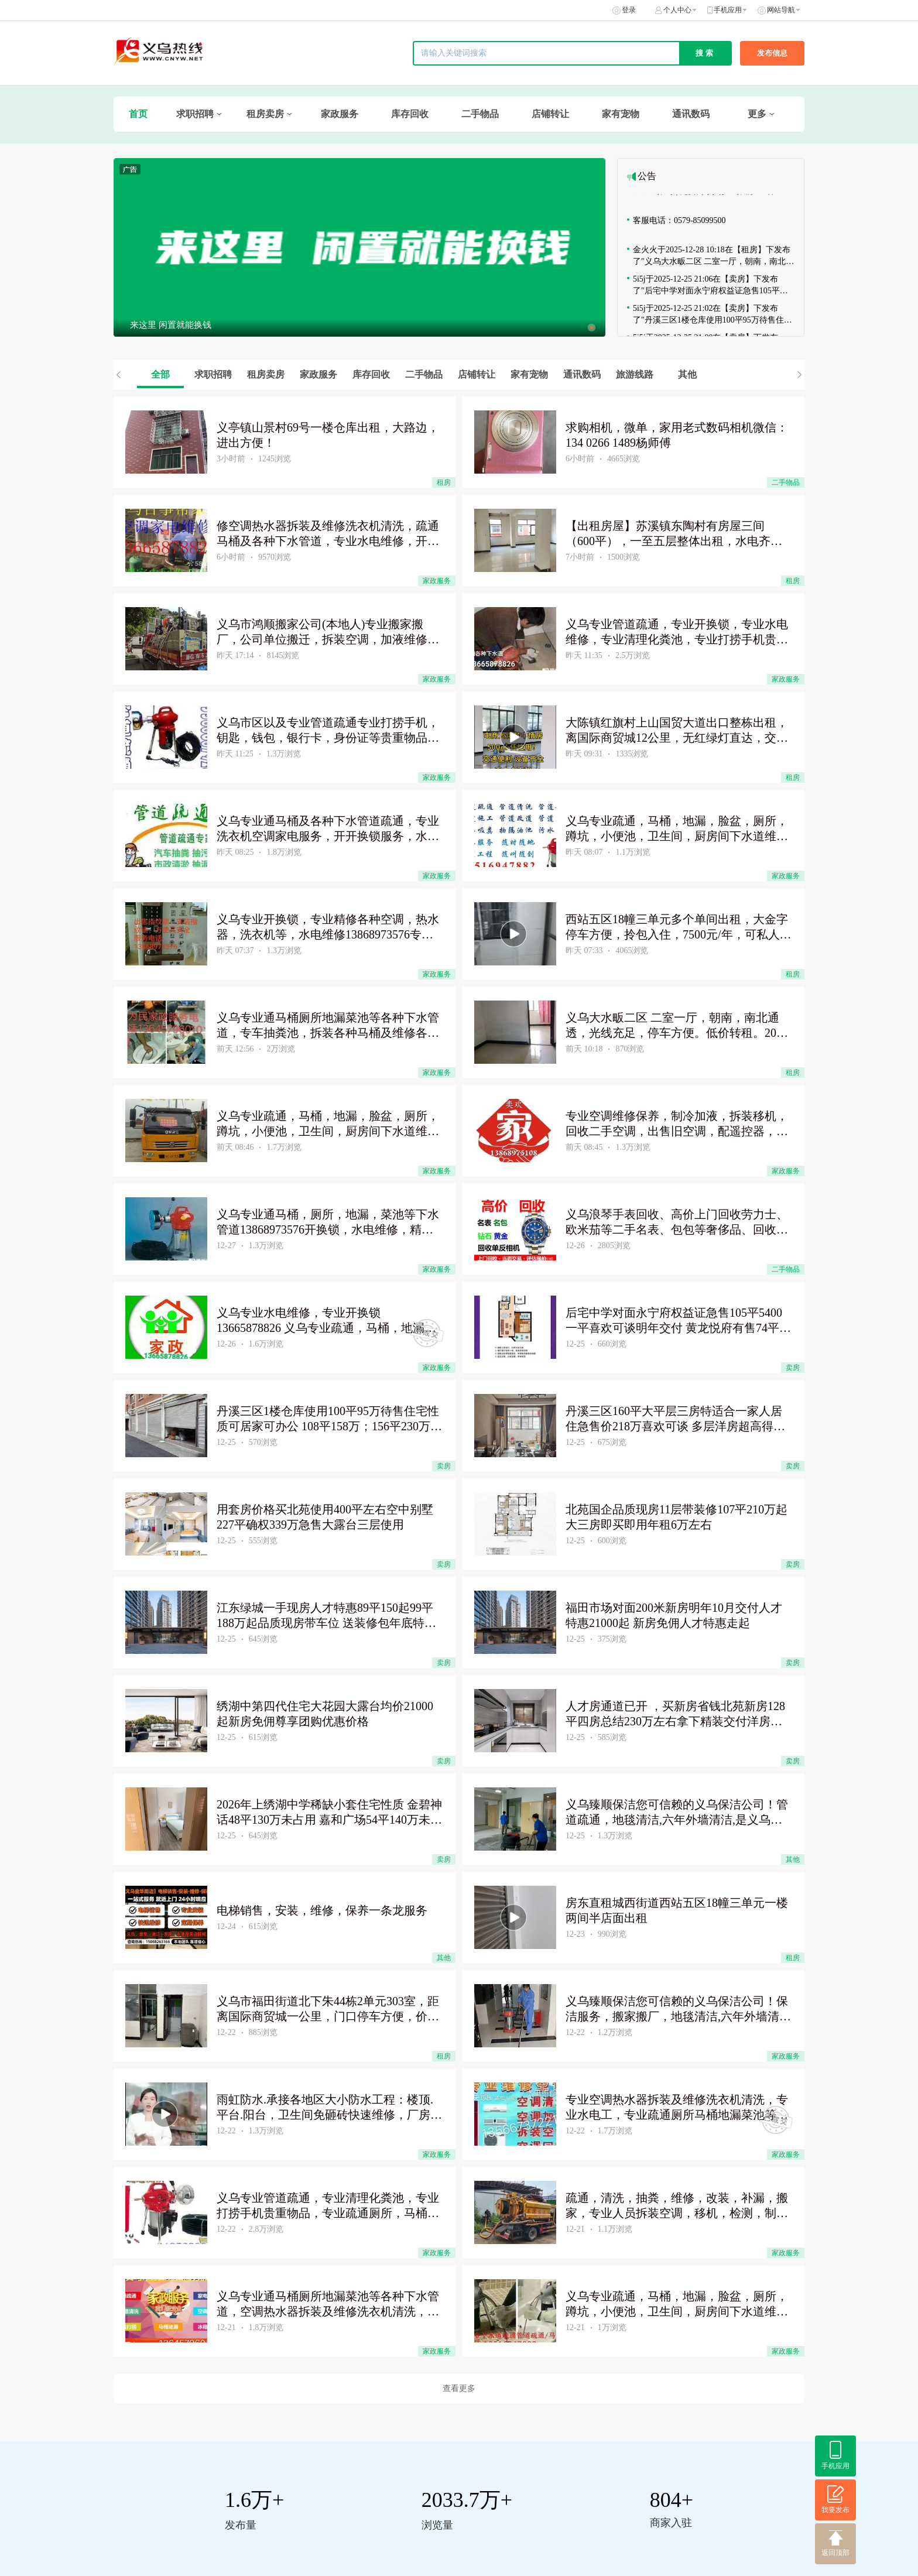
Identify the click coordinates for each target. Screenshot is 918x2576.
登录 (629, 10)
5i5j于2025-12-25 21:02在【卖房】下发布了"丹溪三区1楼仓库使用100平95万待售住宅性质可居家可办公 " (712, 318)
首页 (138, 114)
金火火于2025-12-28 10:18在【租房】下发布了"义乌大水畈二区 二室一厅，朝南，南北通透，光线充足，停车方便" (713, 260)
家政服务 (339, 114)
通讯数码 (691, 114)
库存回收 (410, 114)
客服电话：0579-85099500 (679, 224)
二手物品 (480, 114)
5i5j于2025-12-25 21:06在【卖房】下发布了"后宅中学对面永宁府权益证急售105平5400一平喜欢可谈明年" (706, 289)
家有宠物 (620, 114)
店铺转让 (550, 114)
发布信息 (772, 53)
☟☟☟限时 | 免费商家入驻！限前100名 (703, 194)
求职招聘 (195, 114)
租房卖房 (265, 114)
